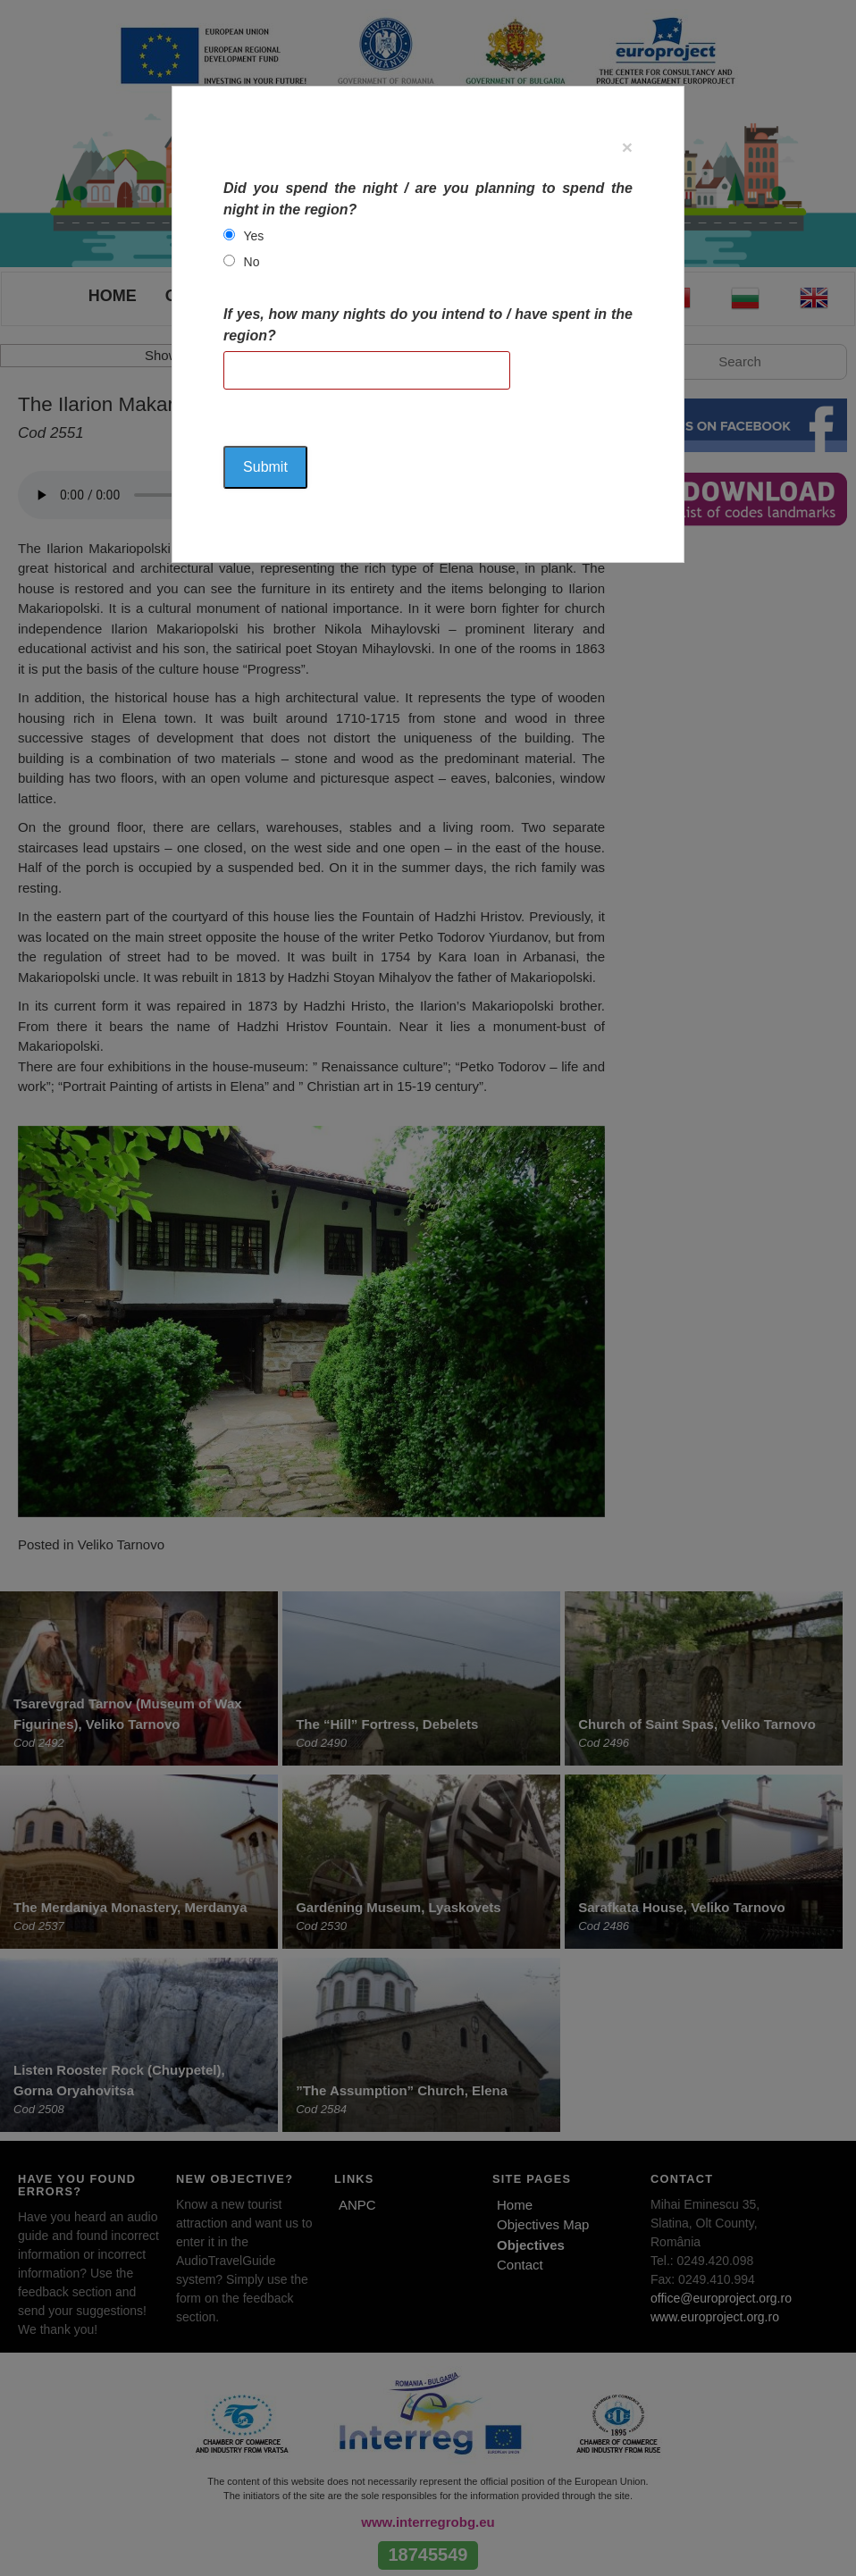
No (252, 262)
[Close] (627, 147)
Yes (254, 236)
